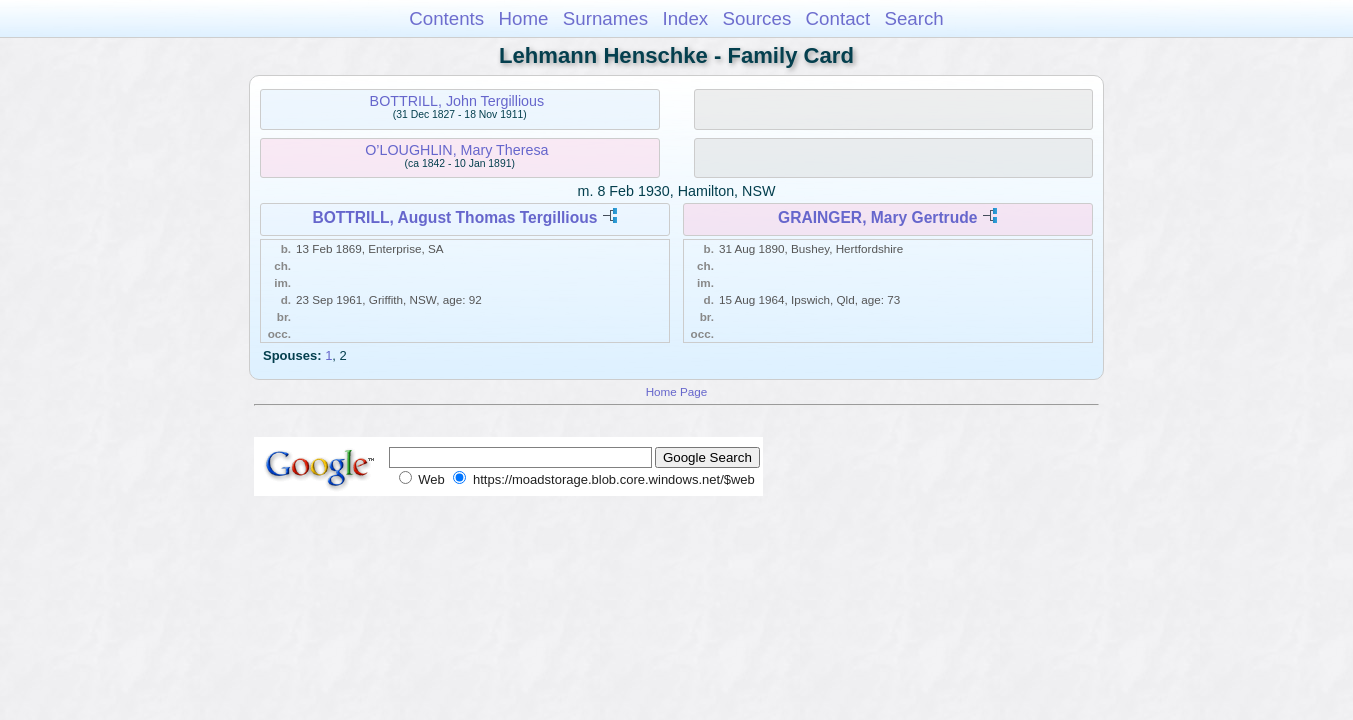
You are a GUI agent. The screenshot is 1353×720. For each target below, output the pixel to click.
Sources (757, 18)
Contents (446, 18)
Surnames (605, 18)
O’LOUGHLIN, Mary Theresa (456, 150)
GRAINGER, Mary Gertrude (877, 217)
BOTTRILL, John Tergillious (457, 101)
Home (523, 18)
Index (685, 18)
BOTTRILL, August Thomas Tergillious (454, 217)
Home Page (677, 391)
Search (913, 18)
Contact (838, 18)
